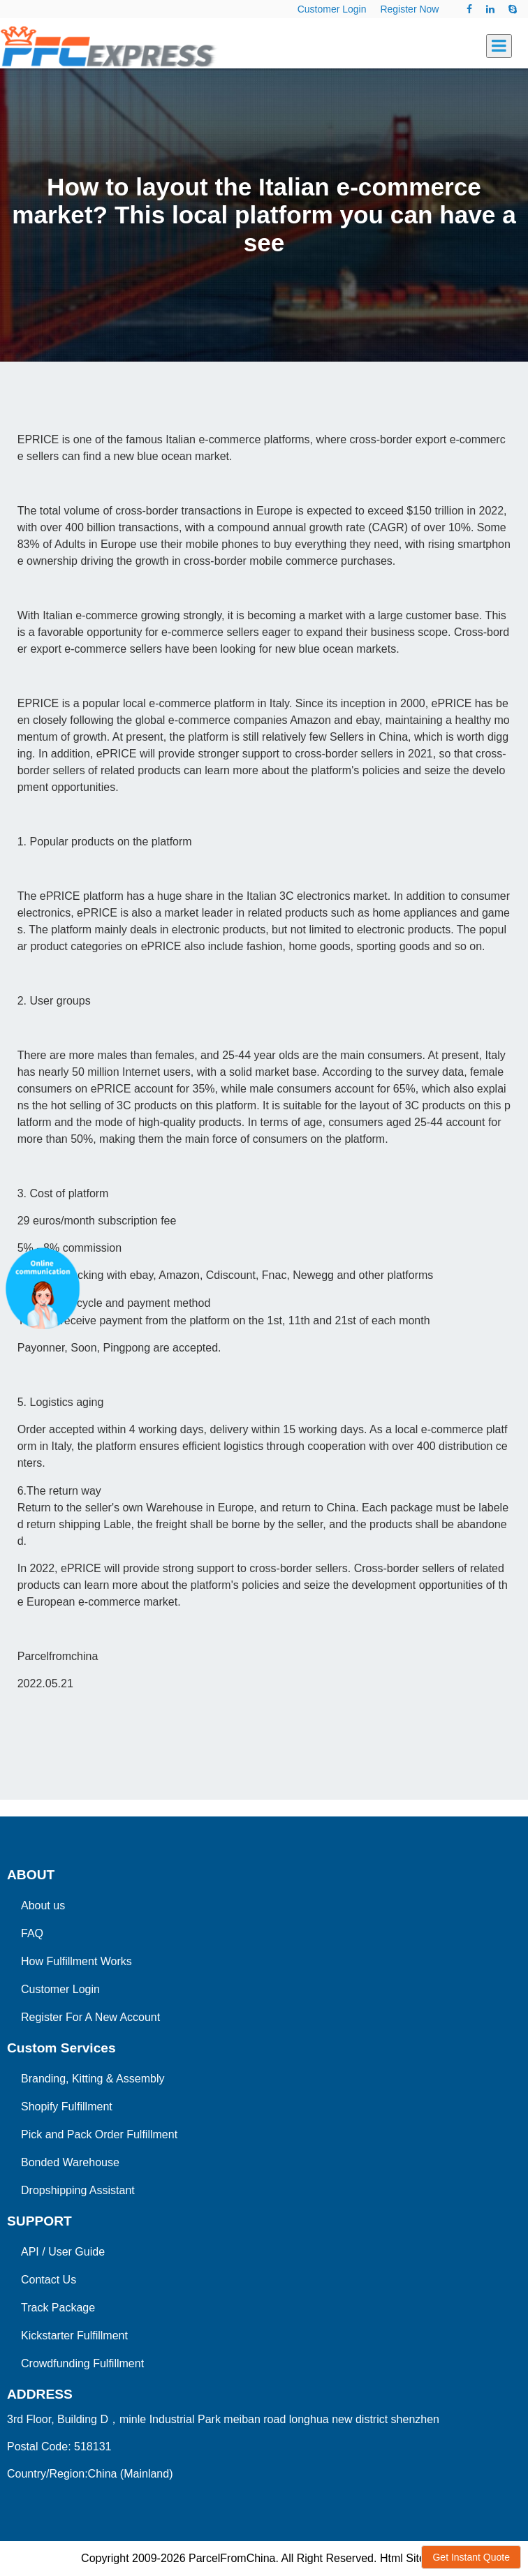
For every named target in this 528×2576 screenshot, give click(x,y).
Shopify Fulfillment (66, 2106)
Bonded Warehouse (70, 2162)
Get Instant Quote (471, 2557)
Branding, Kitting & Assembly (92, 2079)
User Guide (76, 2252)
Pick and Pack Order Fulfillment (99, 2134)
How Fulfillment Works (76, 1961)
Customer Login (332, 9)
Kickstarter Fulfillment (74, 2335)
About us (43, 1905)
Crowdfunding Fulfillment (82, 2363)
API (30, 2252)
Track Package (58, 2308)
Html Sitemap (413, 2558)
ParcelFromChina (232, 2558)
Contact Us (48, 2280)
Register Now (409, 9)
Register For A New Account (90, 2017)
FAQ (32, 1933)
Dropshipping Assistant (78, 2190)
